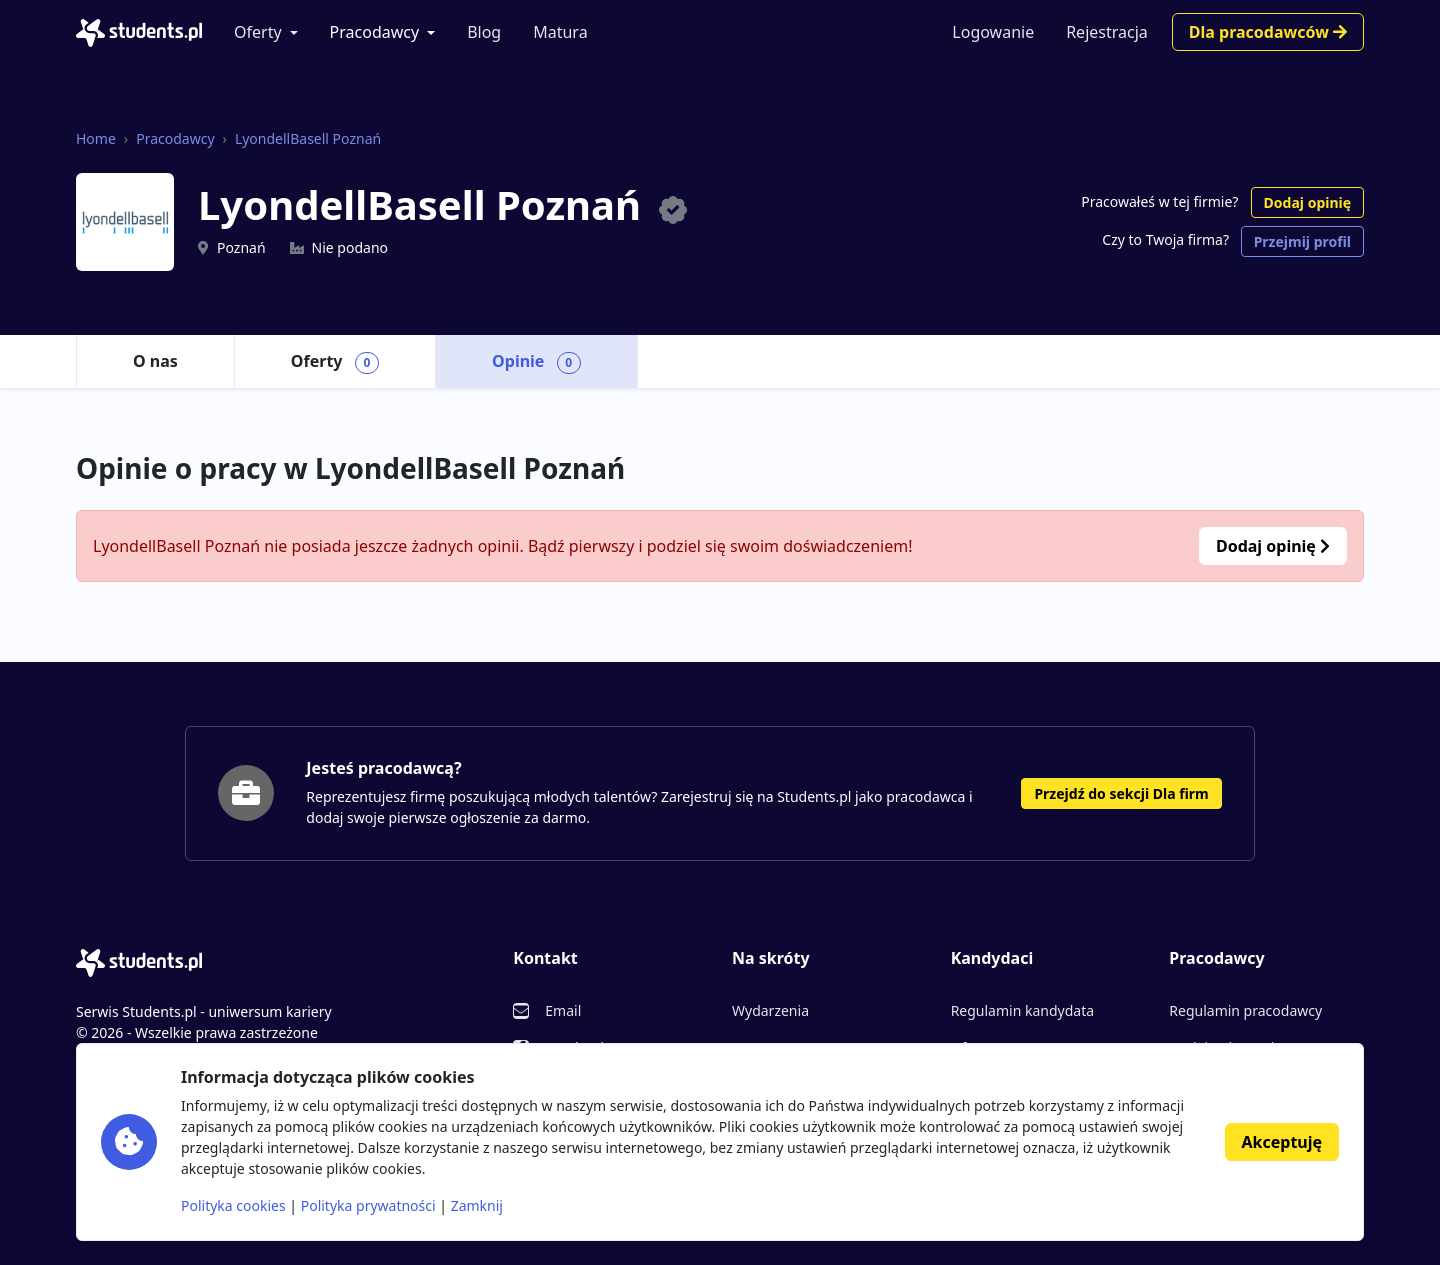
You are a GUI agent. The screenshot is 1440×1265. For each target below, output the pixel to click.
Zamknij (477, 1205)
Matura (560, 32)
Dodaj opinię (1307, 202)
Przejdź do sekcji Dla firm (1121, 793)
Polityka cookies (233, 1205)
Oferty (258, 32)
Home (96, 138)
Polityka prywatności (368, 1205)
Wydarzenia (770, 1010)
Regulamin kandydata (1022, 1010)
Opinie (536, 362)
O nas (155, 361)
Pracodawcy (375, 32)
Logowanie (993, 32)
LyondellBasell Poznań (308, 138)
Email (563, 1010)
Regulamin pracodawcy (1245, 1010)
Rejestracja (1107, 32)
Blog (484, 32)
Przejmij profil (1302, 241)
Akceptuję (1282, 1142)
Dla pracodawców (1268, 32)
